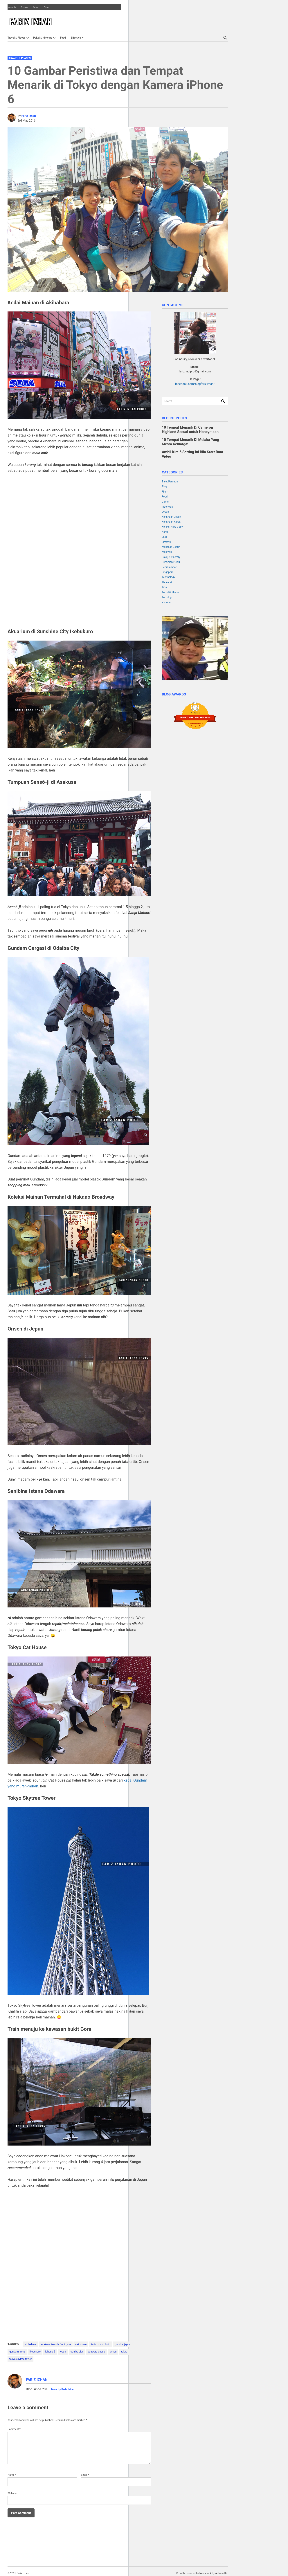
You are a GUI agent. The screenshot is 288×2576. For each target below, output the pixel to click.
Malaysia (167, 551)
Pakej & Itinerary (42, 37)
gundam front (17, 2351)
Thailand (167, 582)
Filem (165, 491)
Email (85, 2474)
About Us (12, 7)
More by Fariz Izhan (62, 2389)
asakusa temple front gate (56, 2344)
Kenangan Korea (171, 521)
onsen (112, 2351)
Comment (14, 2429)
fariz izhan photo (100, 2344)
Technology (168, 577)
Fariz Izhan (28, 116)
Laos (164, 536)
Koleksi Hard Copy (172, 526)
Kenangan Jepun (171, 516)
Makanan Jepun (171, 546)
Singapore (167, 572)
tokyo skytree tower (20, 2358)
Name (12, 2474)
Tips (164, 587)
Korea (165, 531)
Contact (24, 7)
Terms (35, 7)
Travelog (167, 597)
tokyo (124, 2351)
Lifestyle (76, 37)
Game (165, 501)
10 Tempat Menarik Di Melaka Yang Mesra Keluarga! (190, 442)
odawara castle (96, 2351)
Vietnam (166, 602)
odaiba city (77, 2351)
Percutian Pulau (171, 561)
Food (63, 37)
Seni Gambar (169, 567)
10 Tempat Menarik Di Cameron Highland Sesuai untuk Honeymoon (190, 429)
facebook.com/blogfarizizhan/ (195, 384)
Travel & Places (16, 37)
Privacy (47, 7)
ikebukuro (35, 2351)
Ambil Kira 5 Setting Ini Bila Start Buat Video (192, 454)
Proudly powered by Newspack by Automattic (202, 2573)
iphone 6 (50, 2351)
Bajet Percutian (170, 481)
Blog (164, 486)
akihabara (30, 2344)
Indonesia (167, 506)
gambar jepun (123, 2344)
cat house (81, 2344)
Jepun (165, 511)
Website (12, 2493)
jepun (63, 2351)
